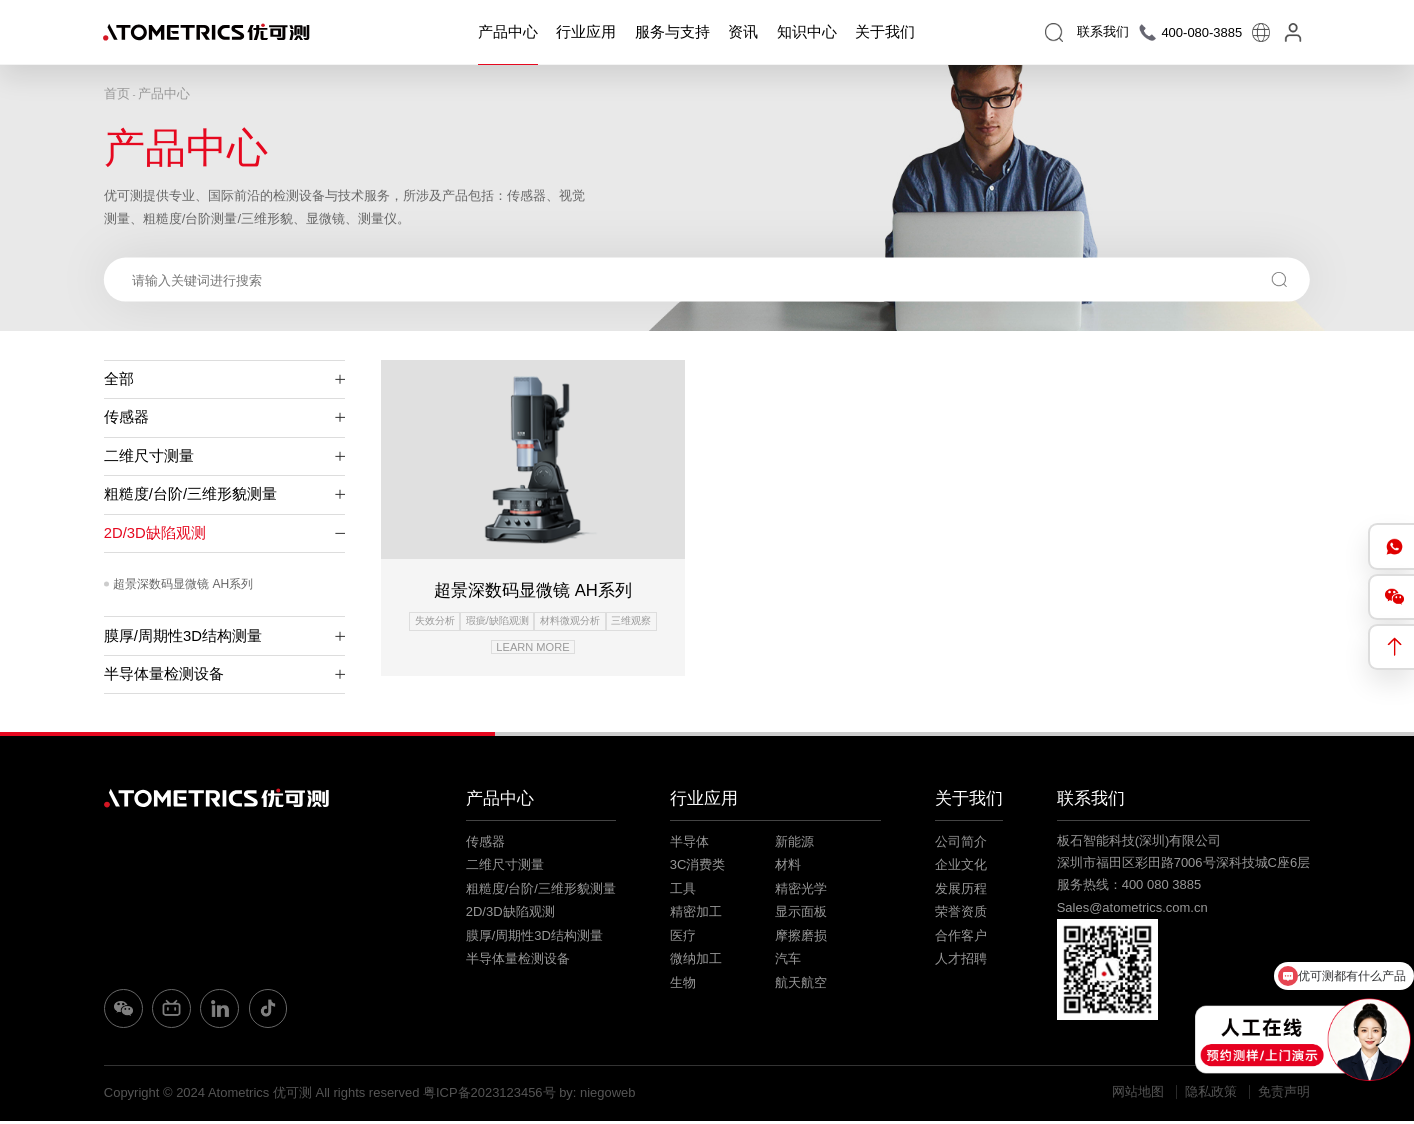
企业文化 (961, 867)
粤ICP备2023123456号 (489, 1095)
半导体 (689, 844)
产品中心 (508, 32)
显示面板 (801, 914)
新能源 (794, 844)
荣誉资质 (961, 914)
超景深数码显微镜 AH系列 (183, 585)
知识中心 (807, 32)
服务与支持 (672, 32)
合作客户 (961, 938)
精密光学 (801, 891)
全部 (224, 379)
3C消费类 (698, 867)
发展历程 (961, 891)
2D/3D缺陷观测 (224, 533)
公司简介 (961, 844)
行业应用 (586, 32)
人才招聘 (961, 962)
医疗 (683, 938)
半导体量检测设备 (224, 674)
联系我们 (1091, 801)
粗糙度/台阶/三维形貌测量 (224, 495)
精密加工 (696, 914)
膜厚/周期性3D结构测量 (224, 636)
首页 (117, 93)
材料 (788, 867)
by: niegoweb (597, 1095)
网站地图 (1138, 1095)
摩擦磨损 (801, 938)
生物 (683, 985)
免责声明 (1284, 1095)
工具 (683, 891)
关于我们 (885, 32)
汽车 (788, 962)
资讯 (743, 32)
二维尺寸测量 (224, 456)
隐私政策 (1211, 1095)
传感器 (224, 417)
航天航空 (801, 985)
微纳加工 (696, 962)
